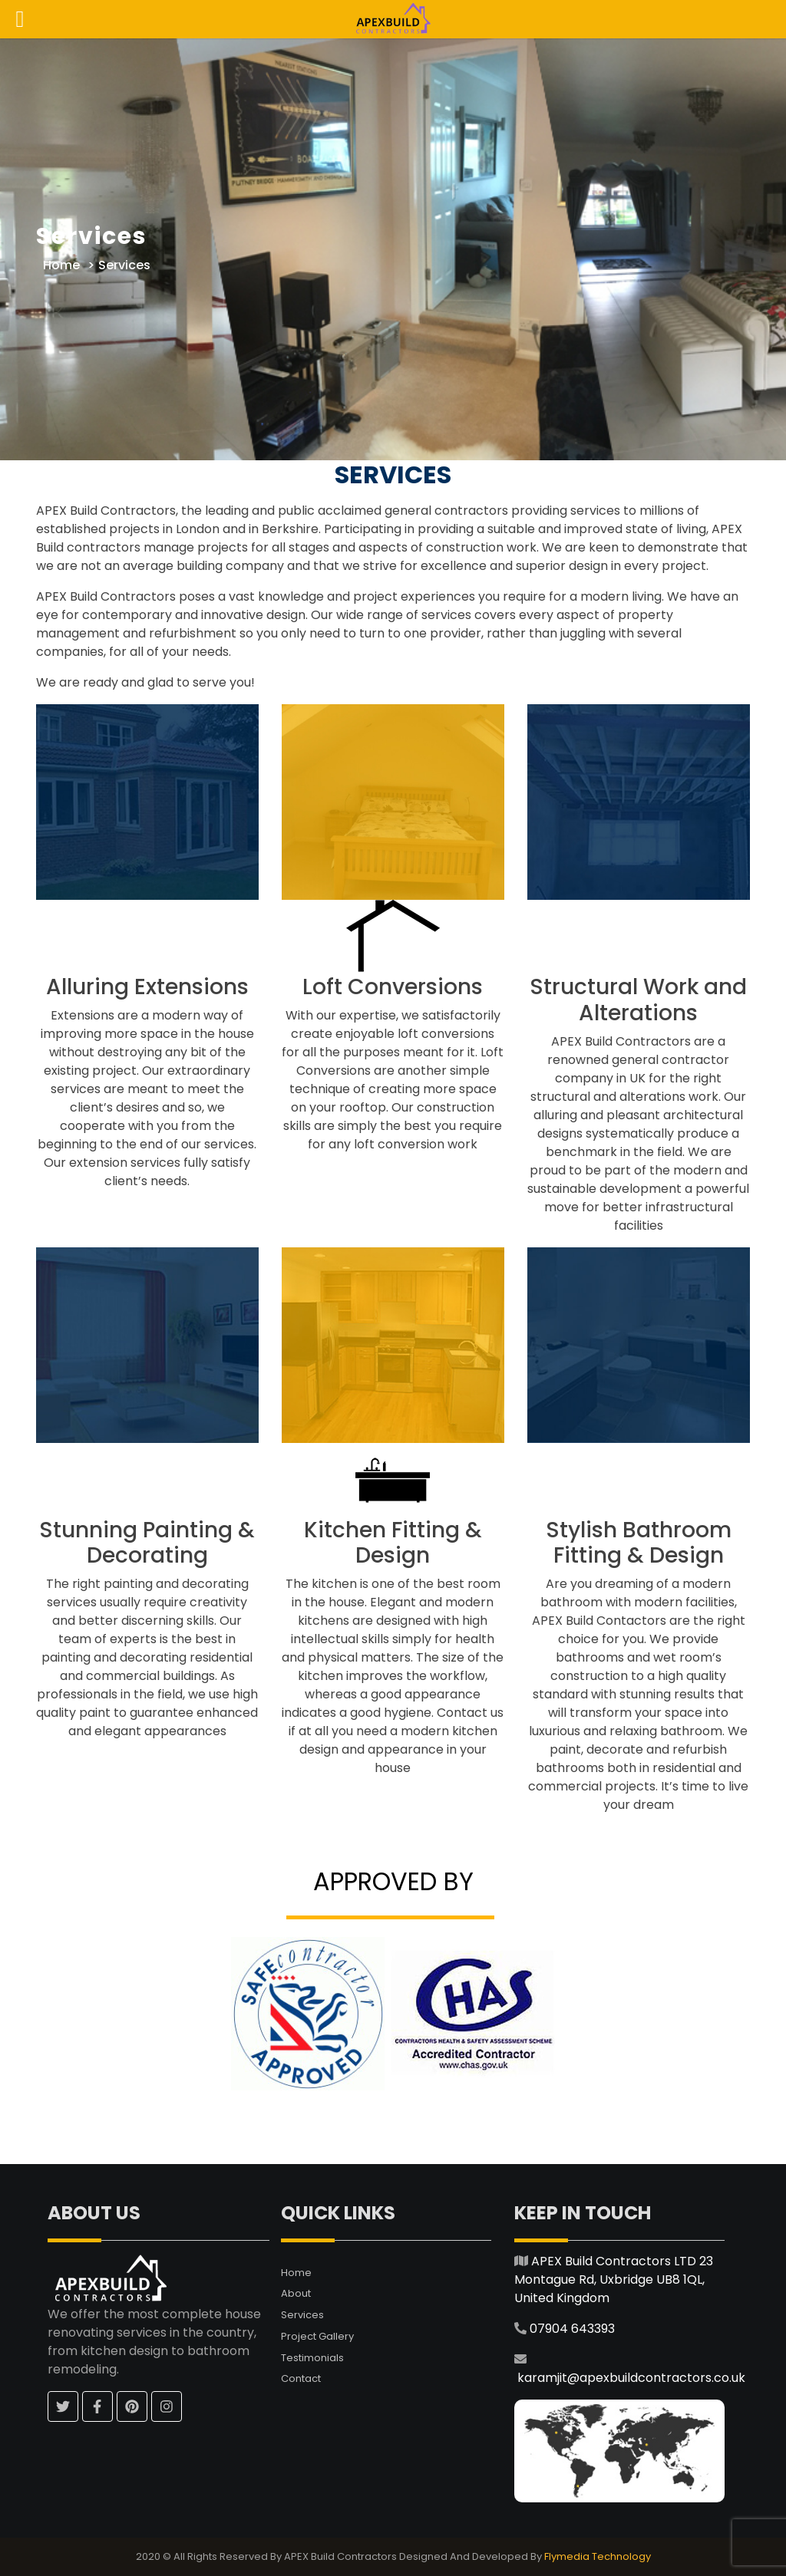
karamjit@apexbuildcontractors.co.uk (631, 2378)
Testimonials (312, 2357)
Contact (301, 2378)
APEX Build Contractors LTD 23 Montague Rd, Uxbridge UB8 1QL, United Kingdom (613, 2279)
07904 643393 (572, 2328)
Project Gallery (317, 2336)
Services (302, 2315)
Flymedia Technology (597, 2556)
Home (61, 265)
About (296, 2293)
